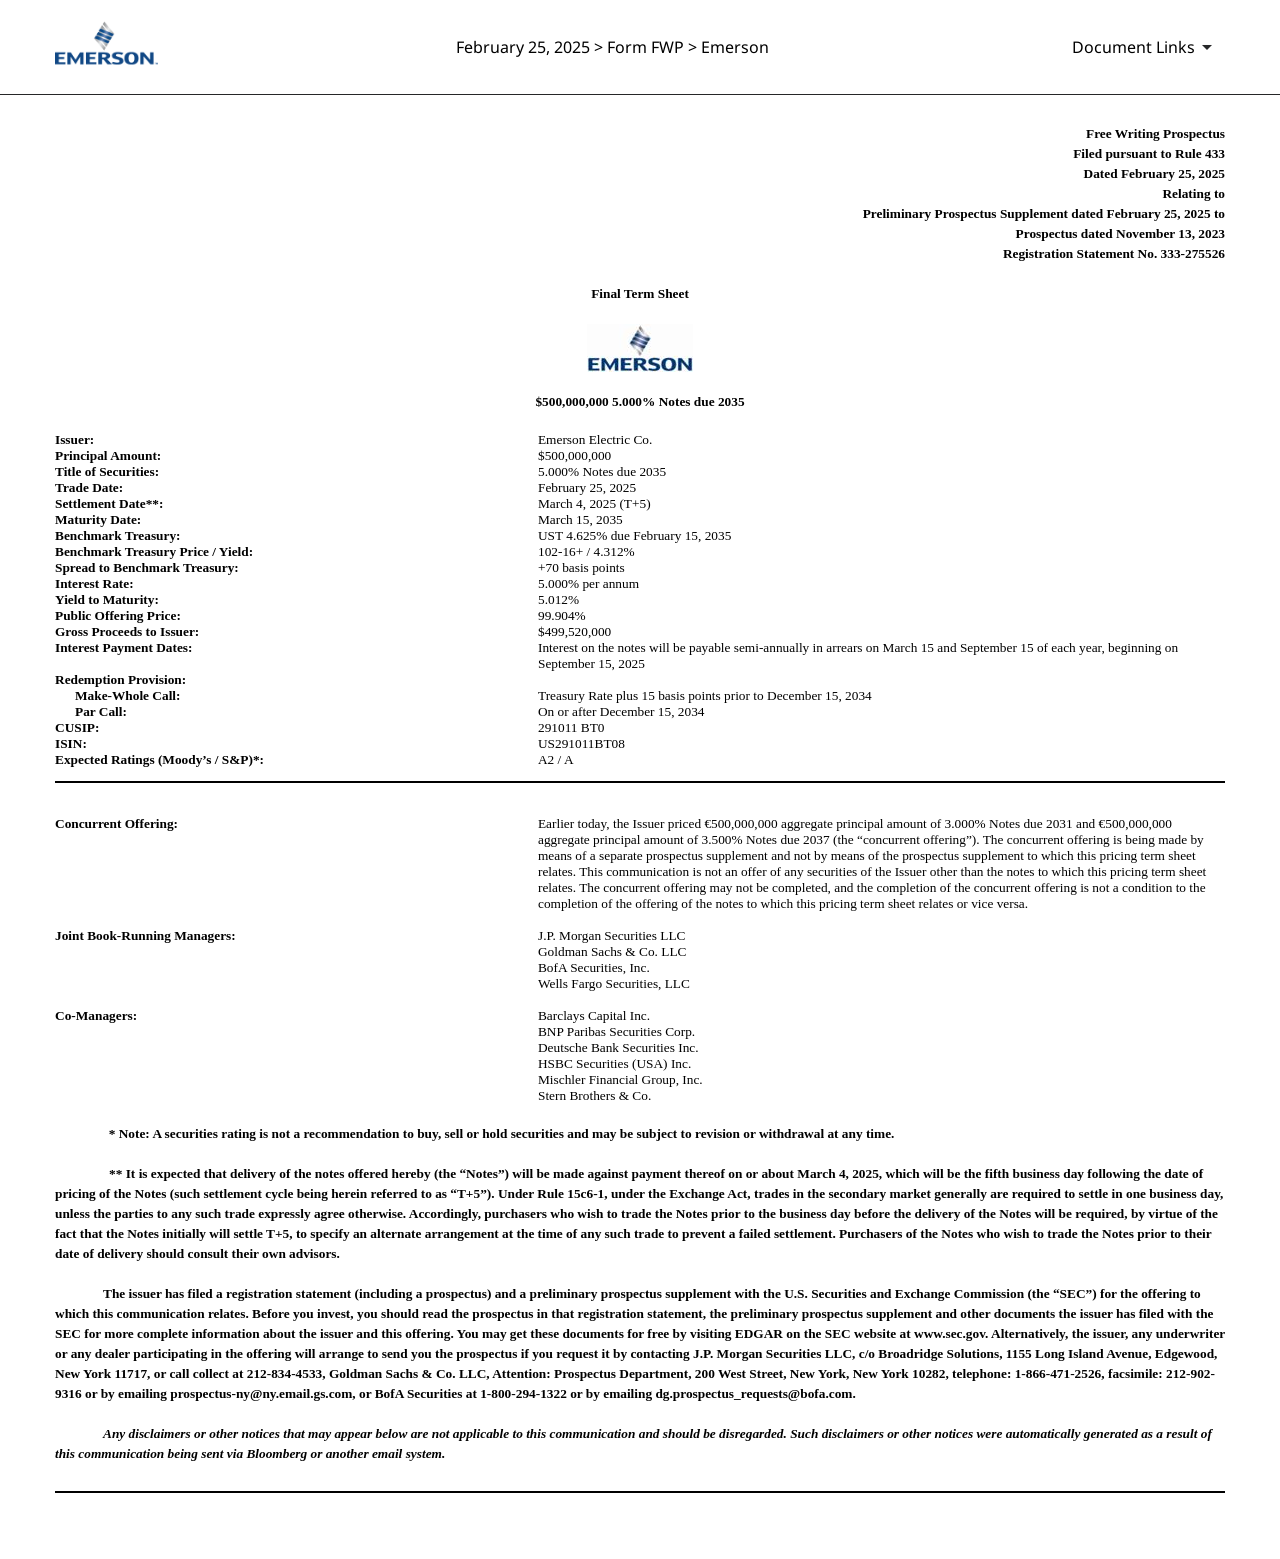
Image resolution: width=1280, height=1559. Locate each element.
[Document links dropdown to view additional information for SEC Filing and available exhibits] (1145, 47)
